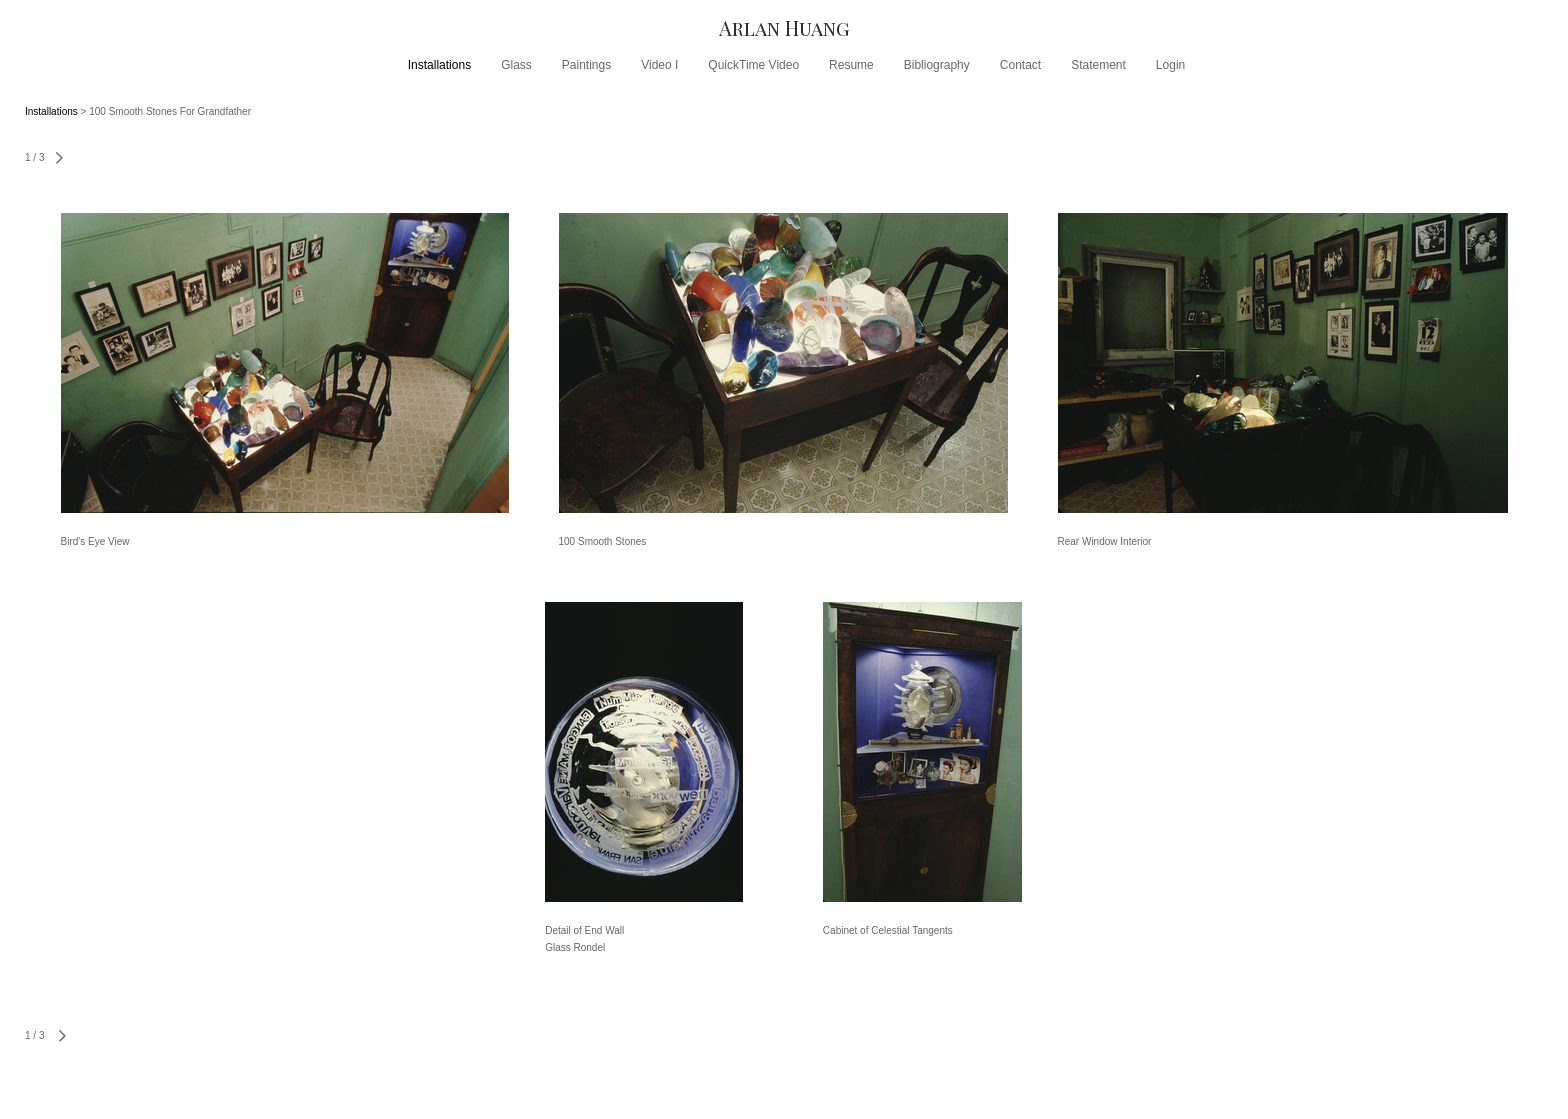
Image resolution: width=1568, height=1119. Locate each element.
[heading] (784, 27)
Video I (659, 65)
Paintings (586, 65)
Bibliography (937, 65)
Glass (516, 65)
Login (1170, 65)
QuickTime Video (753, 65)
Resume (851, 65)
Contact (1020, 65)
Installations (439, 65)
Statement (1098, 65)
